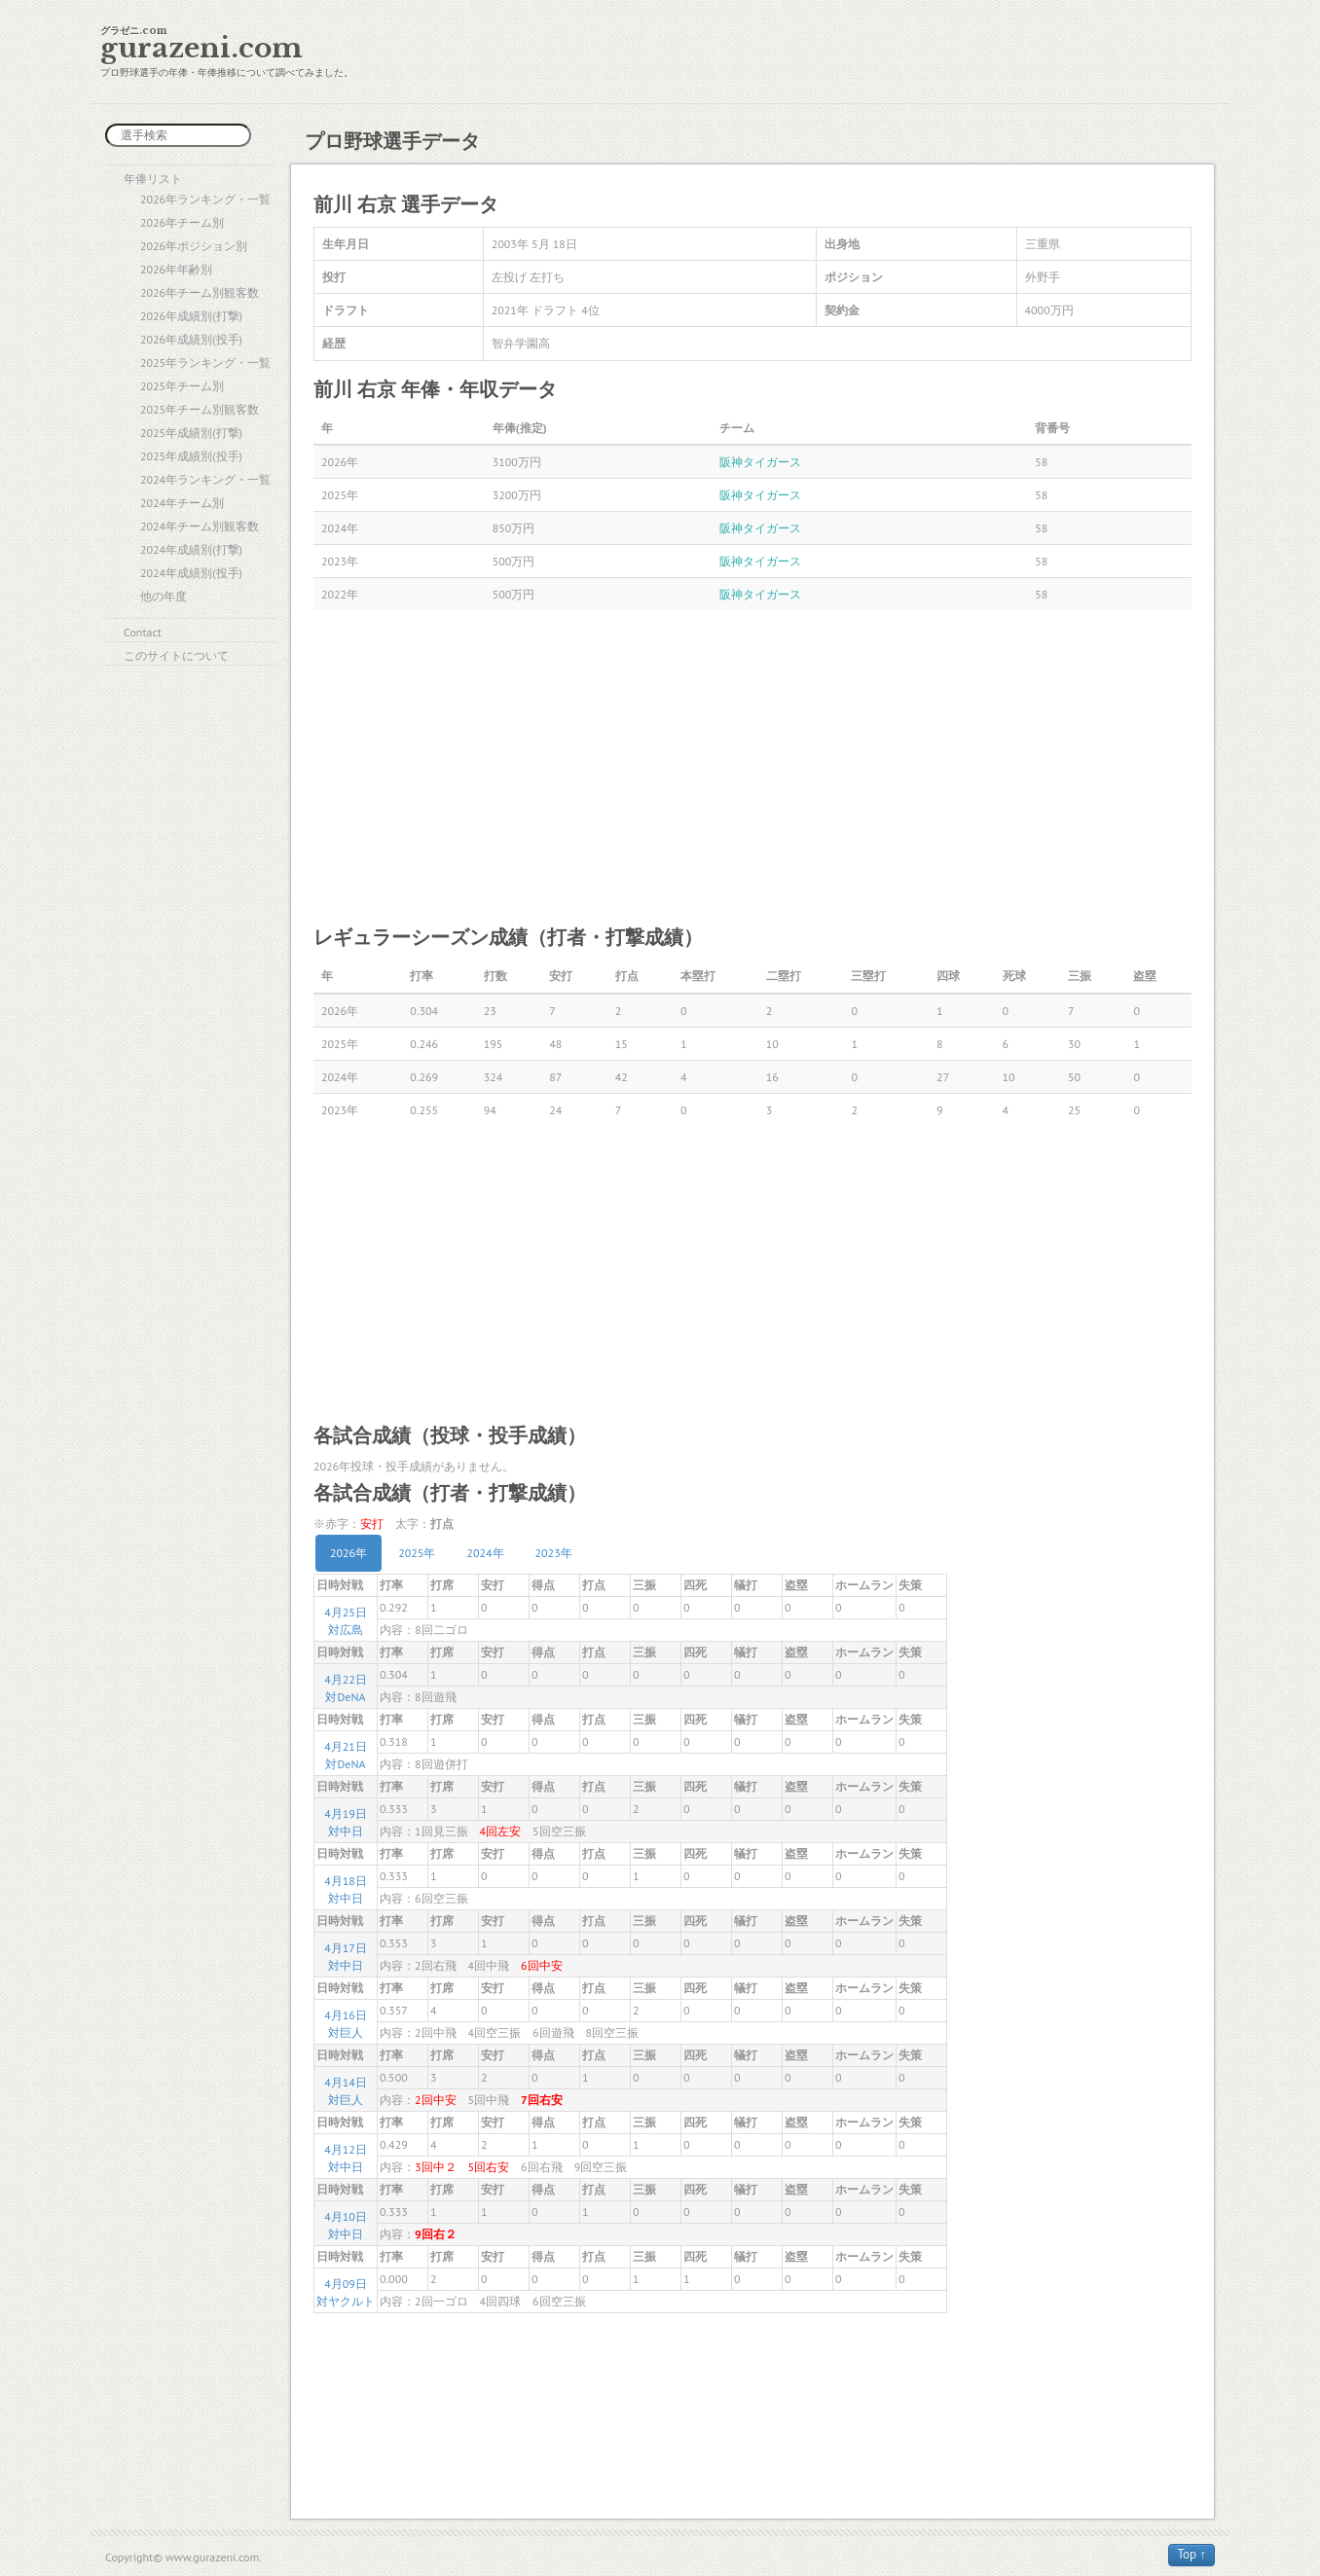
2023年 (553, 1552)
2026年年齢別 (176, 269)
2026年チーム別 (182, 222)
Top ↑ (1191, 2554)
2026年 (348, 1552)
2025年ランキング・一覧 (205, 362)
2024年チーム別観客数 (199, 526)
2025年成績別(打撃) (191, 432)
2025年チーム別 (182, 386)
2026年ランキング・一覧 (205, 199)
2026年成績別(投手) (191, 339)
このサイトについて (176, 655)
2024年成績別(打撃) (191, 549)
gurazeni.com (201, 48)
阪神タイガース (760, 461)
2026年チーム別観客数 (199, 292)
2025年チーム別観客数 (199, 409)
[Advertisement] (752, 766)
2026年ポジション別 (193, 245)
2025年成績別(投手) (191, 456)
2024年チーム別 (182, 502)
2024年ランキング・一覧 (205, 479)
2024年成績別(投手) (191, 572)
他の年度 (163, 596)
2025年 (416, 1552)
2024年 (484, 1552)
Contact (143, 632)
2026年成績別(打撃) (191, 315)
